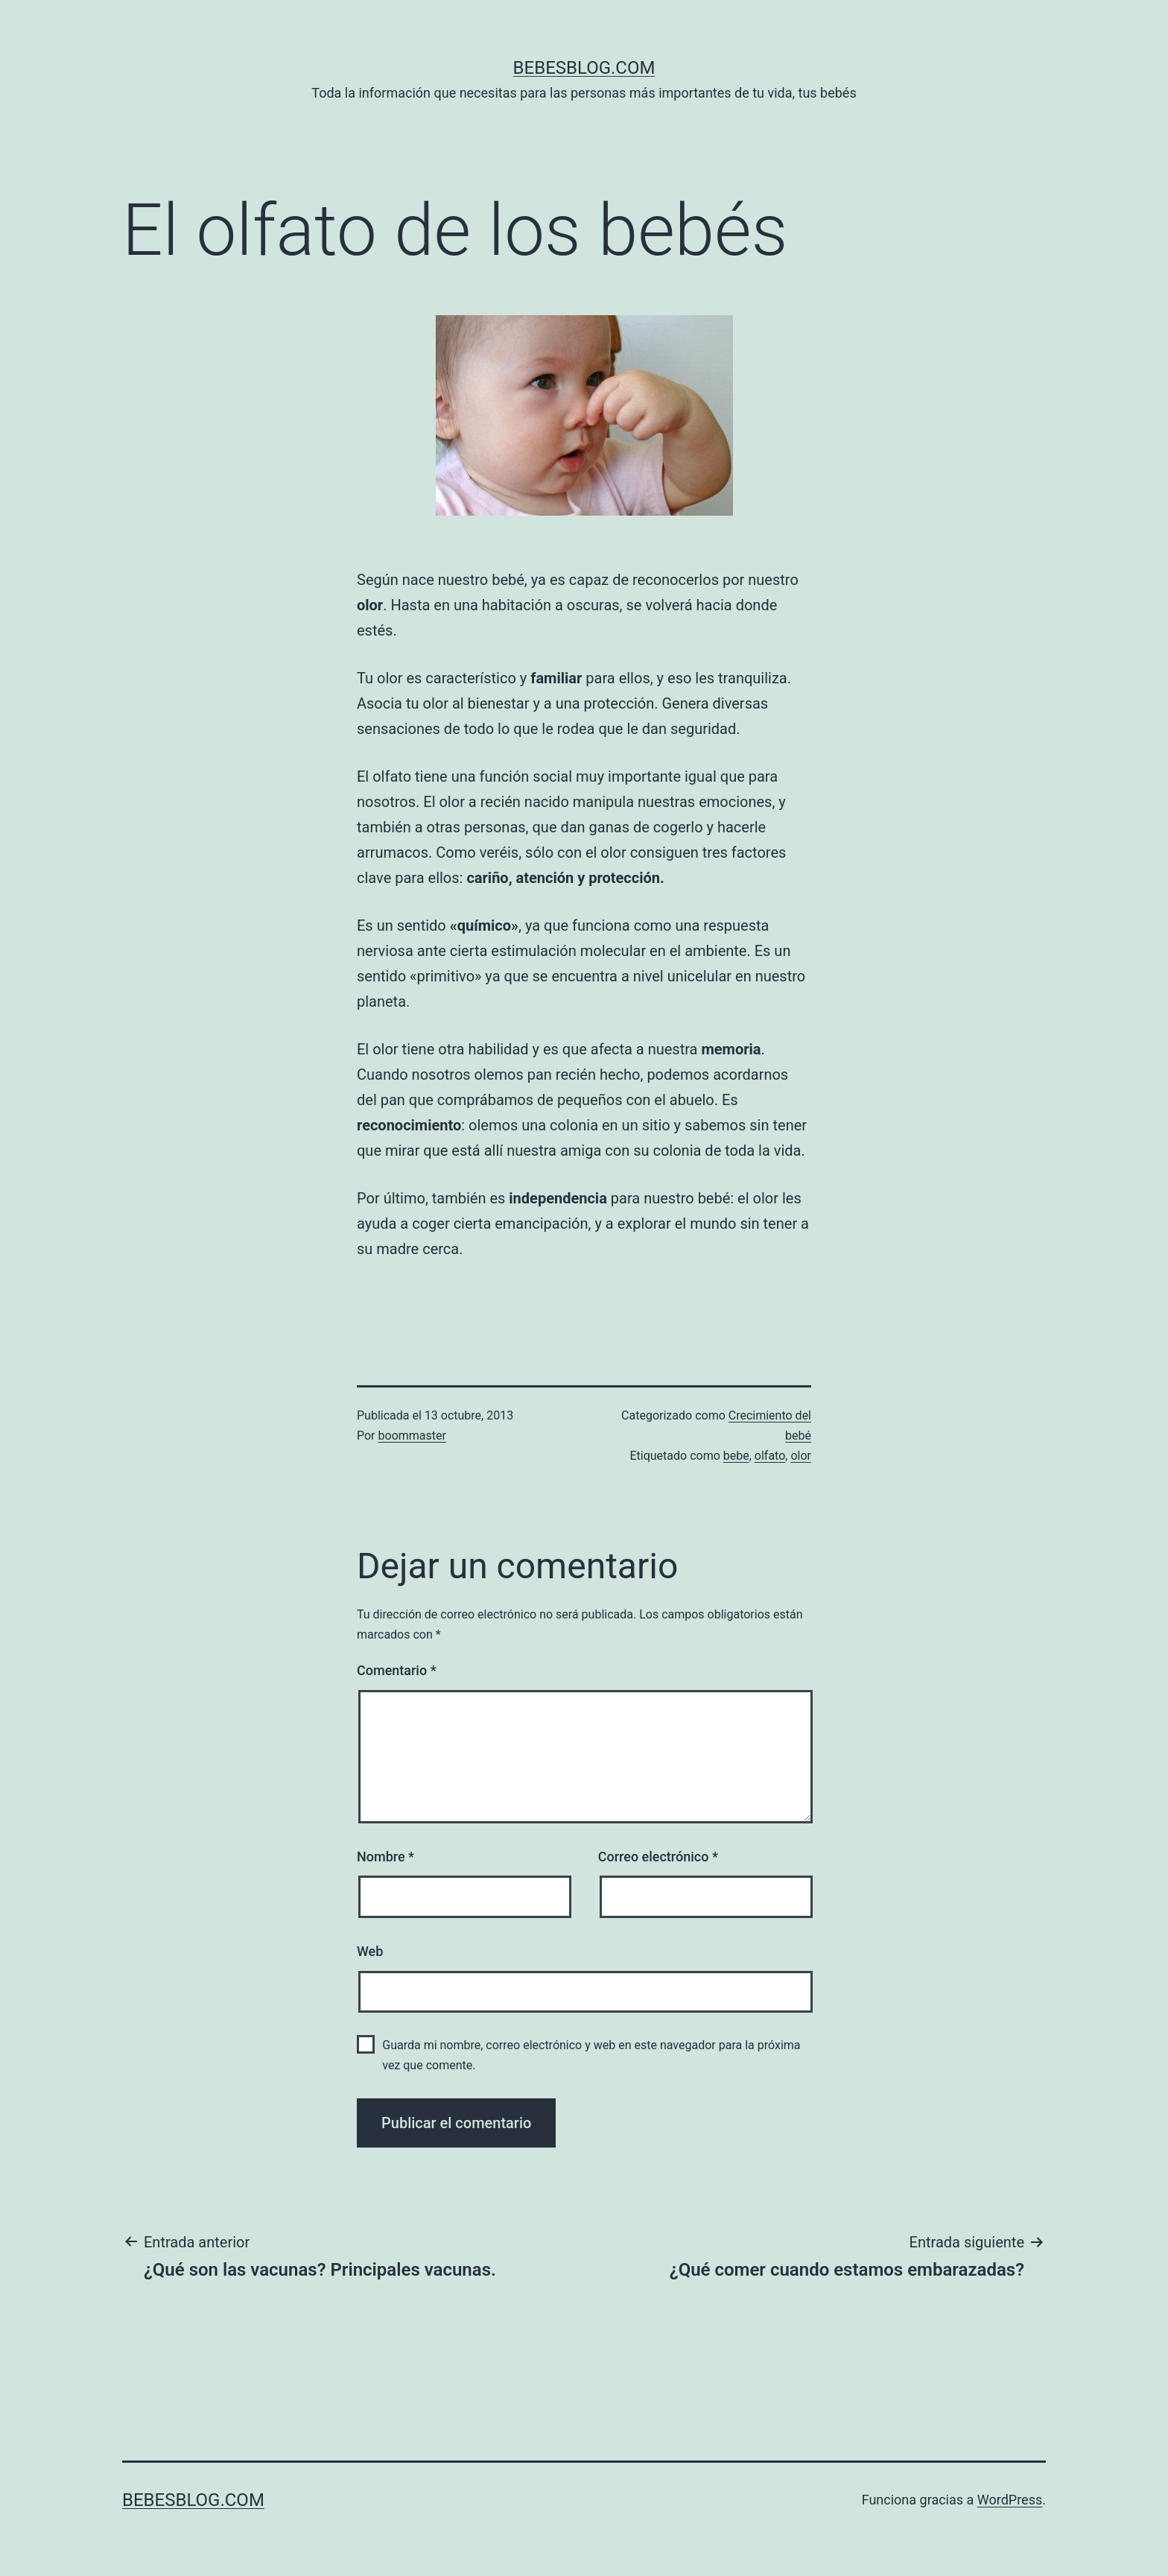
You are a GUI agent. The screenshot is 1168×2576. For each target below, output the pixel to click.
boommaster (412, 1435)
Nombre (385, 1856)
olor (800, 1456)
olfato (770, 1456)
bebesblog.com (584, 67)
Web (370, 1951)
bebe (736, 1456)
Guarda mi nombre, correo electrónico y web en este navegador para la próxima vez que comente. (591, 2055)
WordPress (1009, 2499)
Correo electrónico (658, 1856)
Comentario (397, 1670)
